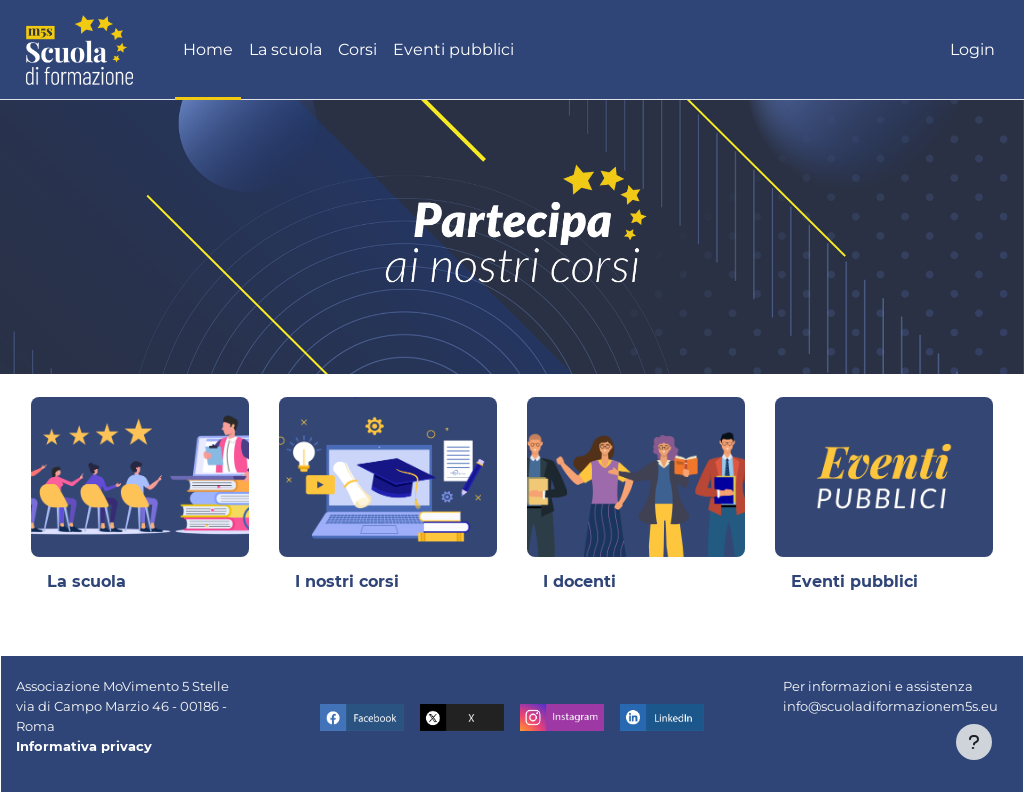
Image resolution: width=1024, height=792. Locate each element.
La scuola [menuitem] (285, 49)
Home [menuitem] (208, 49)
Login (972, 49)
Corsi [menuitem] (357, 49)
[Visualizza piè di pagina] (974, 742)
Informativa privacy (84, 746)
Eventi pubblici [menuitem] (453, 49)
